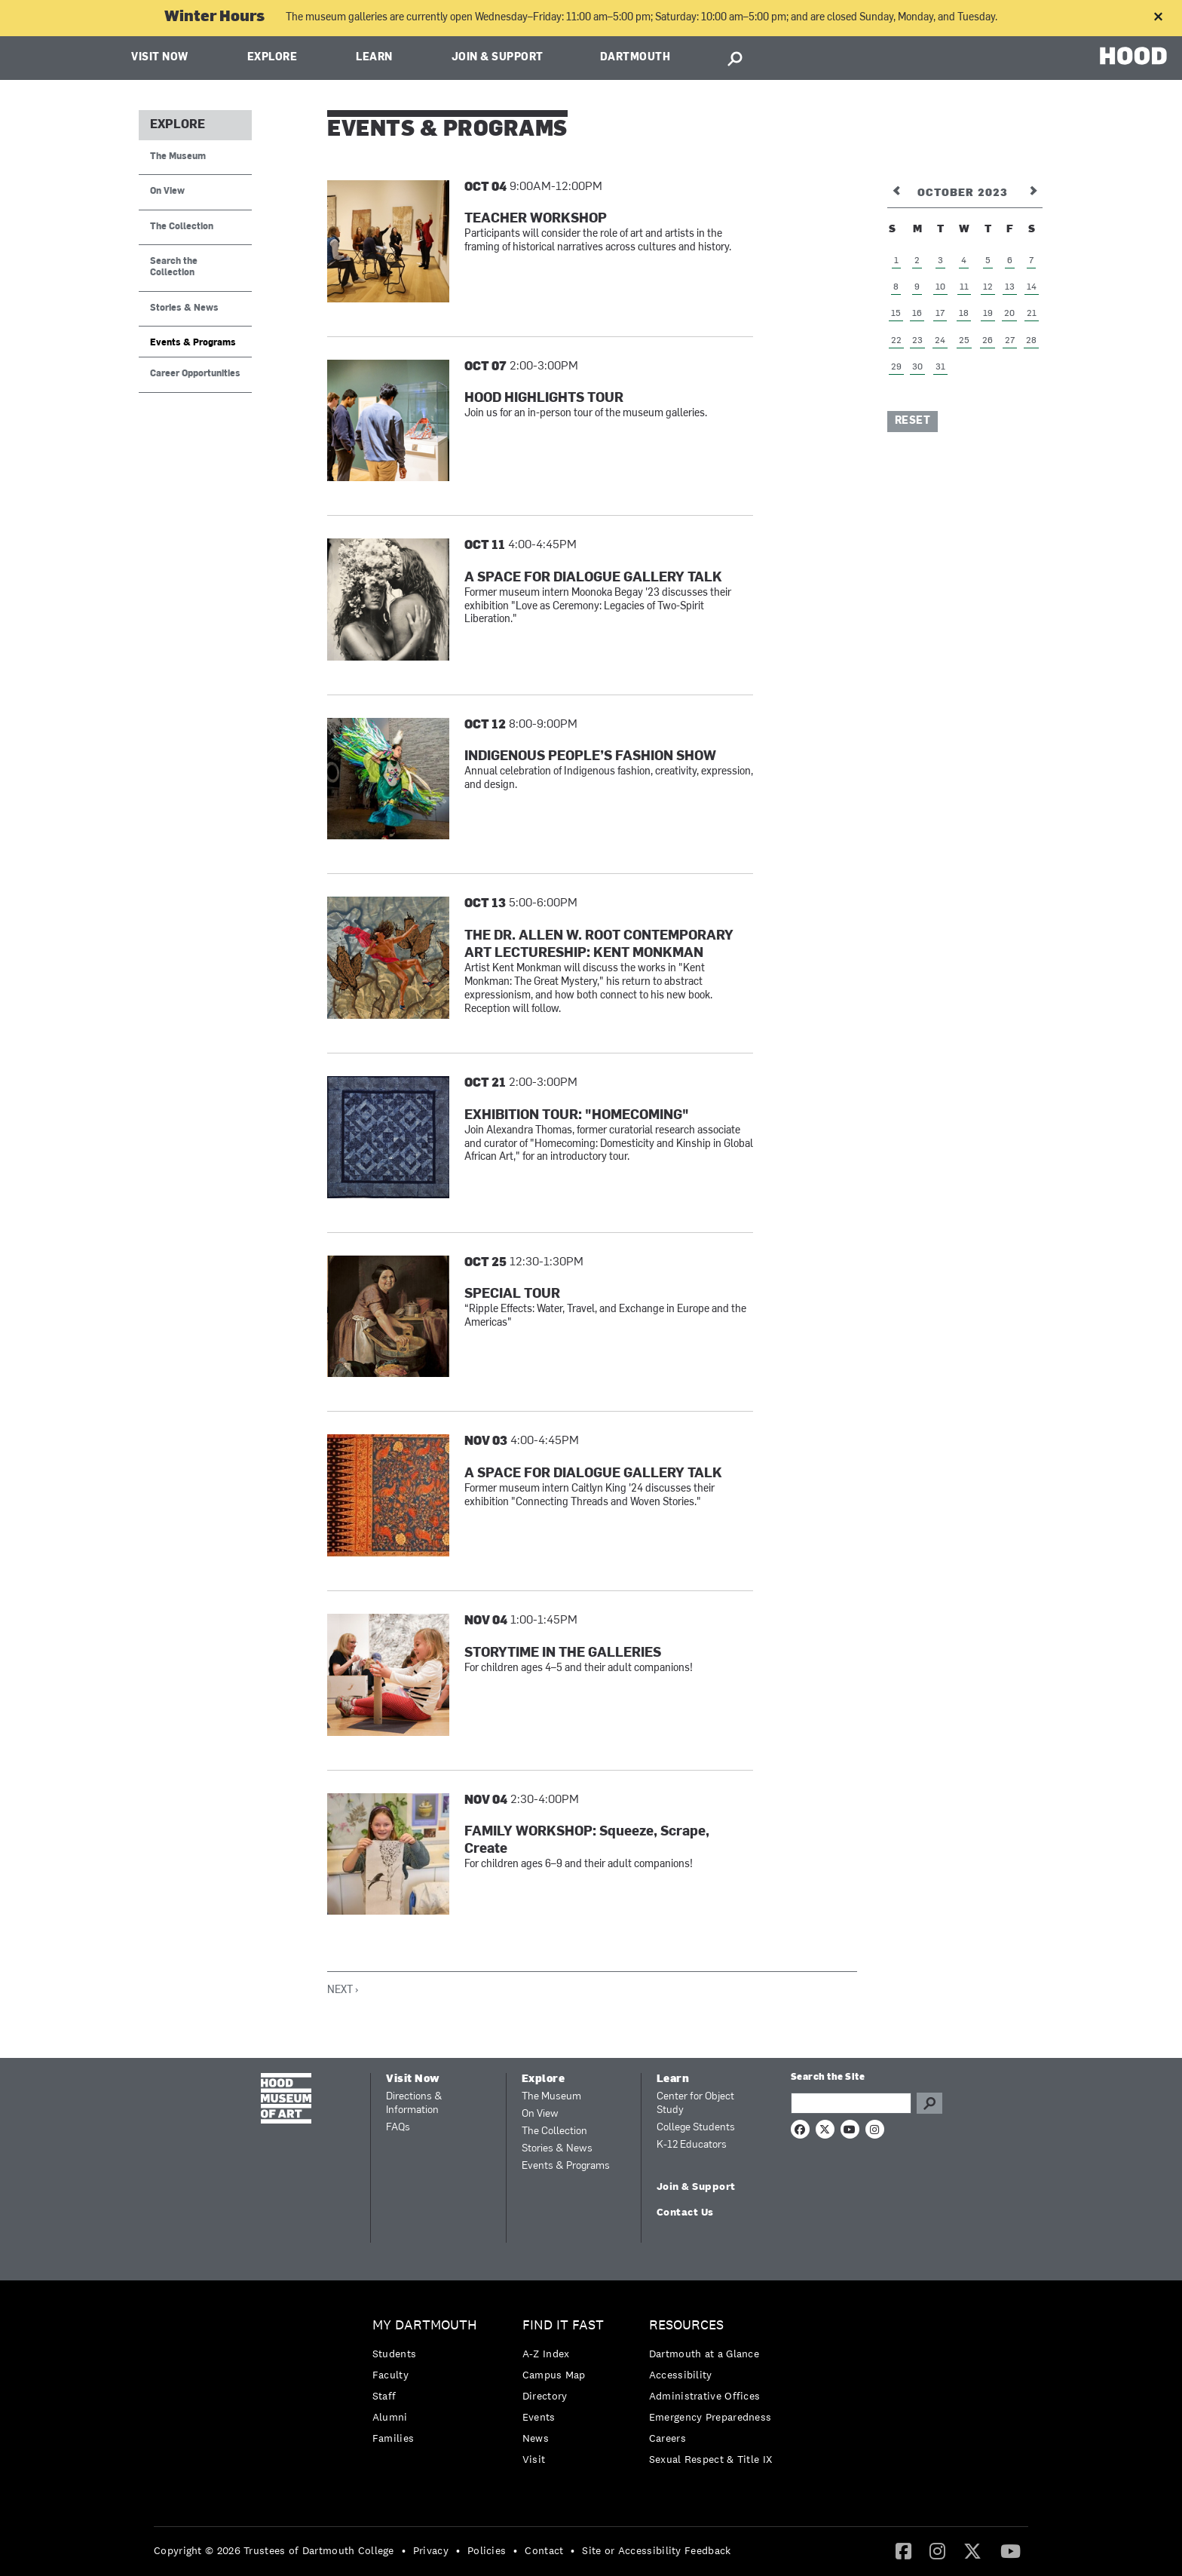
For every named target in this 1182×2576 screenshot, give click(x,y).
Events (539, 2417)
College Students (696, 2127)
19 (988, 313)
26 (987, 340)
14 (1032, 287)
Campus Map (554, 2374)
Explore (272, 57)
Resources (686, 2325)
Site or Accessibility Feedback (656, 2550)
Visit (534, 2459)
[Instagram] (937, 2550)
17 (940, 313)
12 (988, 287)
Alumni (390, 2417)
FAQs (398, 2127)
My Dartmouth (424, 2325)
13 (1010, 287)
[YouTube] (1010, 2550)
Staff (384, 2396)
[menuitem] (428, 2385)
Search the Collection (174, 267)
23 (917, 340)
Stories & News (184, 308)
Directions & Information (414, 2103)
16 (917, 313)
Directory (545, 2396)
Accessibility (680, 2374)
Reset (913, 421)
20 (1009, 313)
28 (1031, 340)
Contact (544, 2550)
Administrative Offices (705, 2396)
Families (393, 2438)
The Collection (181, 227)
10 (940, 287)
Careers (667, 2438)
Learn (374, 57)
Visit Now (159, 57)
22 (896, 340)
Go (929, 2103)
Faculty (390, 2374)
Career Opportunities (195, 374)
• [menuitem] (404, 2550)
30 (917, 367)
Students (394, 2353)
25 (964, 340)
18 (964, 313)
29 (896, 367)
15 (896, 313)
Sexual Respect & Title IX (711, 2459)
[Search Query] (851, 2103)
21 (1032, 313)
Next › (343, 1990)
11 (964, 287)
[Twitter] (972, 2550)
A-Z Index (546, 2353)
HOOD (1133, 56)
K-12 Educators (692, 2145)
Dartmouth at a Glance (704, 2353)
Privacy (431, 2550)
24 (940, 340)
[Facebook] (903, 2550)
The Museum (178, 156)
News (535, 2438)
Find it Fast (563, 2325)
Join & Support (498, 57)
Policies (486, 2550)
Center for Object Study (695, 2103)
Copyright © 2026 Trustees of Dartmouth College (274, 2550)
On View (167, 191)
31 (940, 367)
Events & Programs (193, 343)
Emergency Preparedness (710, 2417)
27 (1010, 340)
